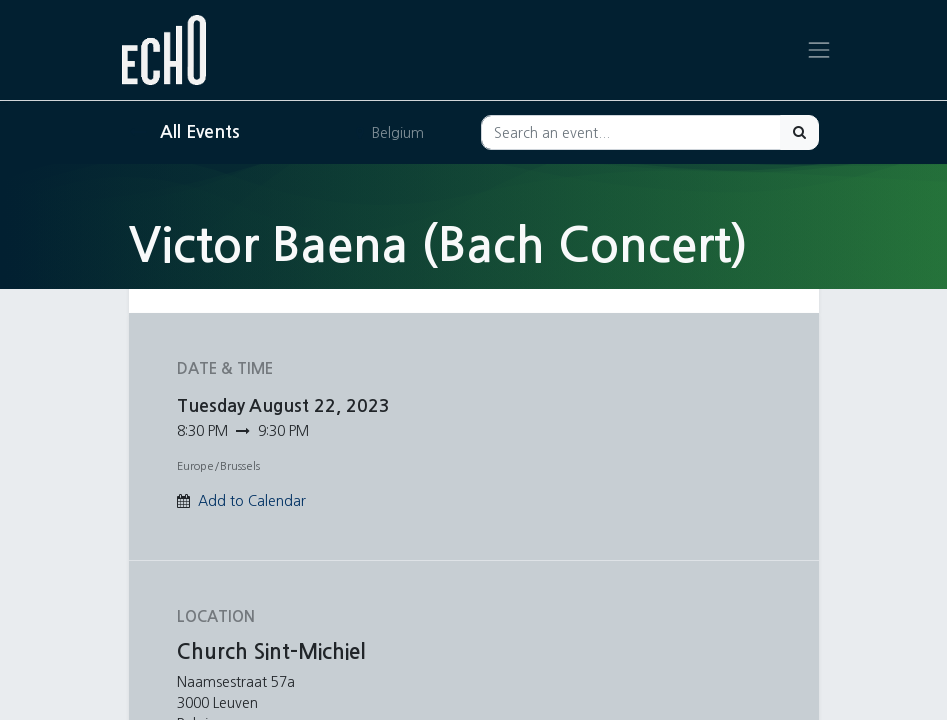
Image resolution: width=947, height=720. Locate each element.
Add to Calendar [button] (252, 501)
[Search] (799, 132)
